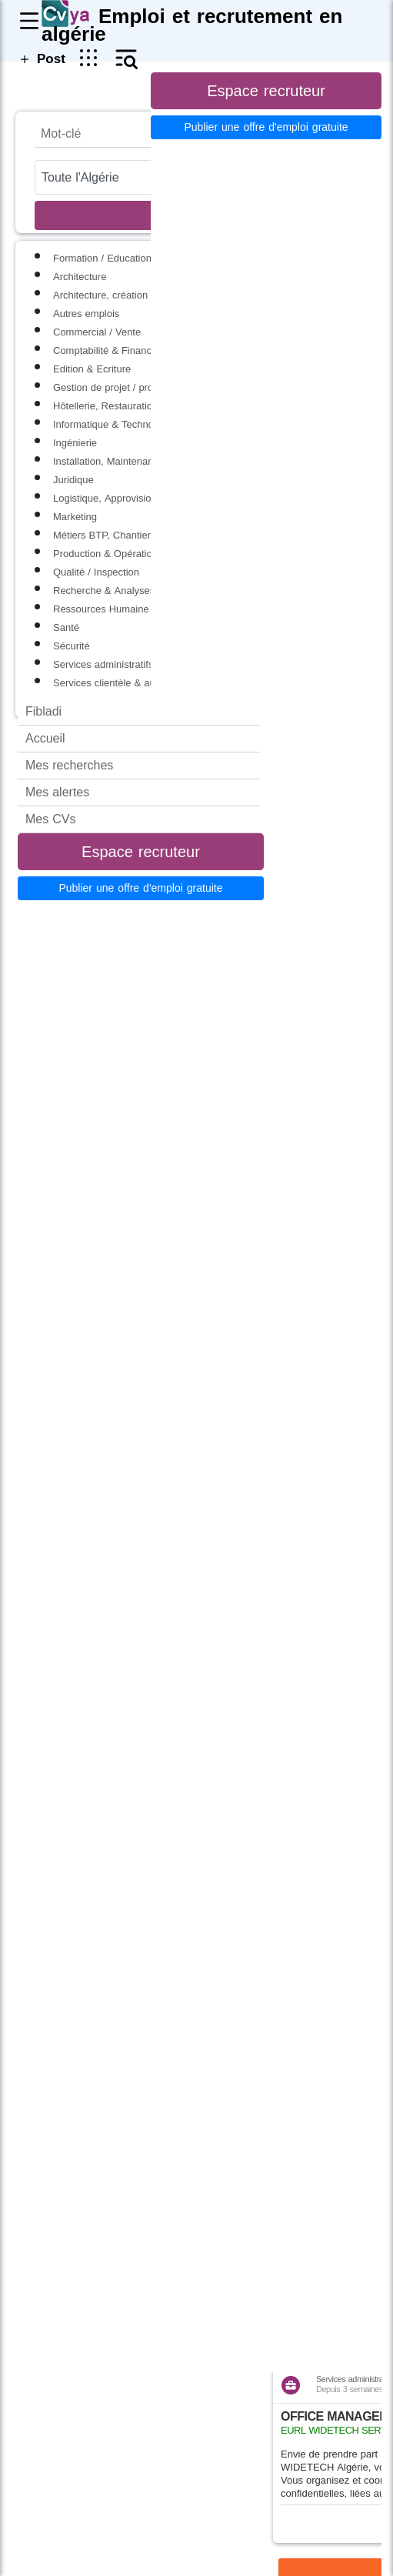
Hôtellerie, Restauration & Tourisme (132, 405)
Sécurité (71, 646)
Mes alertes (57, 792)
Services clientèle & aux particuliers (132, 682)
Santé (66, 627)
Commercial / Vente (97, 332)
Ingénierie (75, 442)
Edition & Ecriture (92, 369)
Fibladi (43, 711)
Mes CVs (50, 819)
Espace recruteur (141, 851)
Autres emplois (86, 313)
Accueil (45, 738)
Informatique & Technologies (116, 424)
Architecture (79, 276)
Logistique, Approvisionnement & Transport (149, 498)
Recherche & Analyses (104, 590)
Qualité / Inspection (96, 572)
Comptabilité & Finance (105, 350)
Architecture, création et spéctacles (131, 295)
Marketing (75, 516)
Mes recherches (69, 765)
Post (41, 58)
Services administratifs (103, 664)
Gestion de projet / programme (121, 387)
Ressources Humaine (101, 609)
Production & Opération (105, 553)
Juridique (73, 479)
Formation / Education (102, 258)
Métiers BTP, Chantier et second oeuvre (142, 535)
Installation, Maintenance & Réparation (139, 461)
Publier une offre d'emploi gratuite (140, 888)
